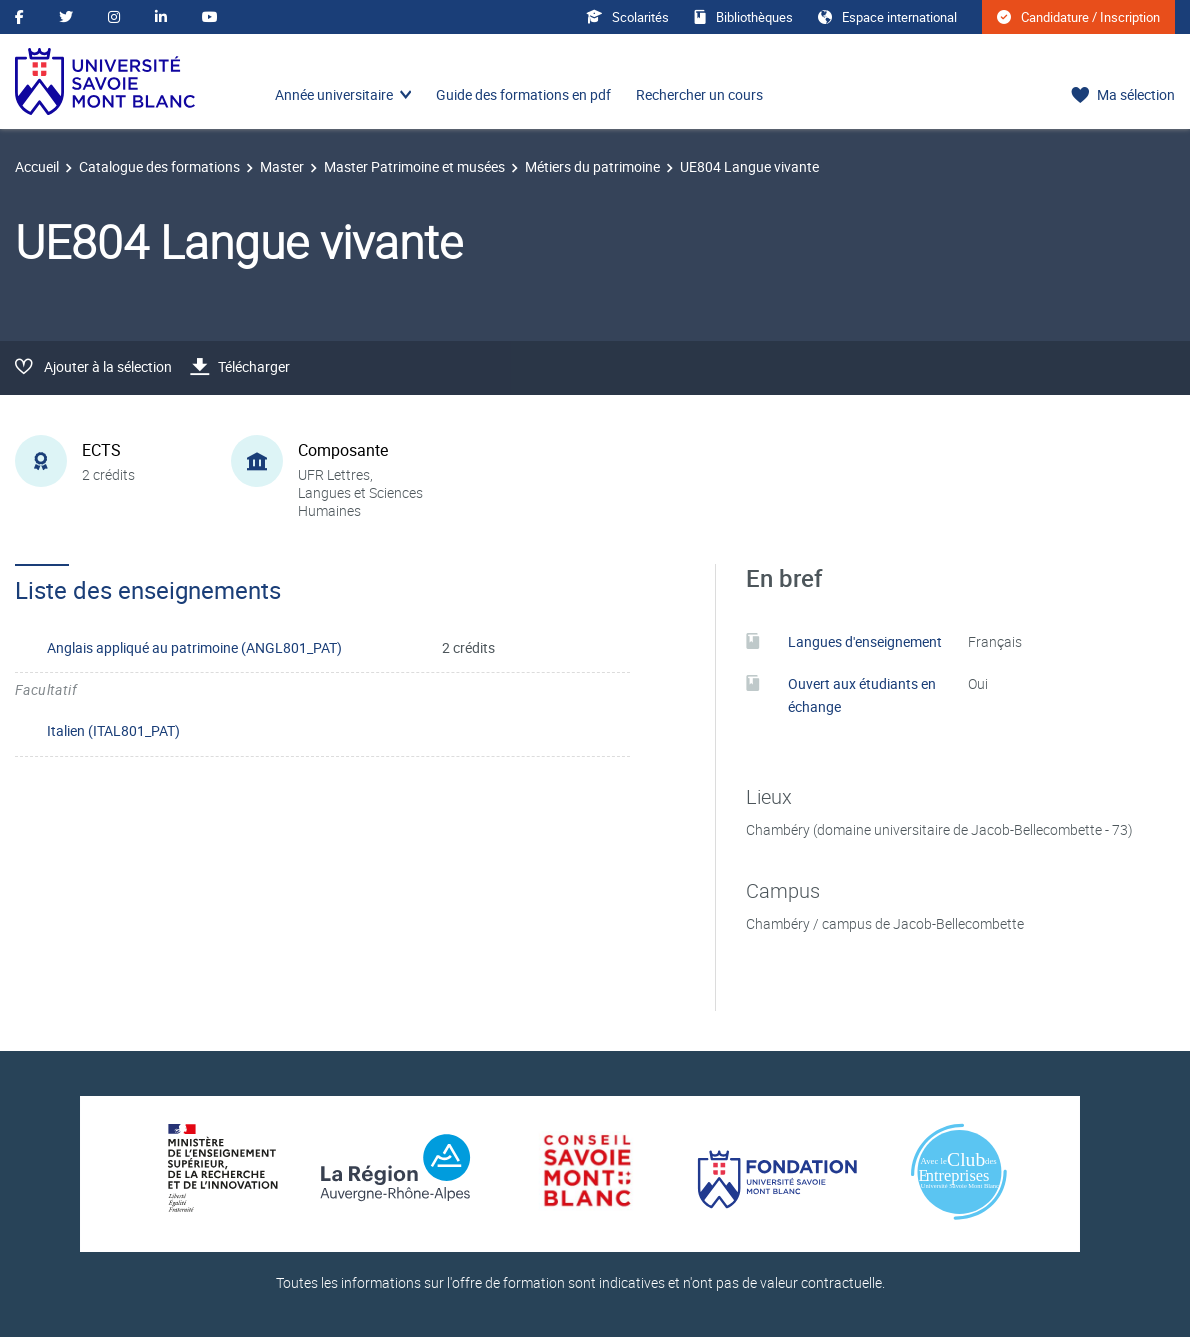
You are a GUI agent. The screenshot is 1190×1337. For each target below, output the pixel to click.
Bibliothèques (743, 17)
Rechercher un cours (699, 94)
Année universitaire (334, 94)
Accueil (37, 166)
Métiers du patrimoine (592, 166)
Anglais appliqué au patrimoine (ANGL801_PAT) (194, 647)
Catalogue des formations (159, 166)
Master (282, 166)
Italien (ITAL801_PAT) (113, 730)
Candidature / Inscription (1078, 17)
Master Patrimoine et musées (414, 166)
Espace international (887, 17)
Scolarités (627, 17)
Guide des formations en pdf (523, 94)
